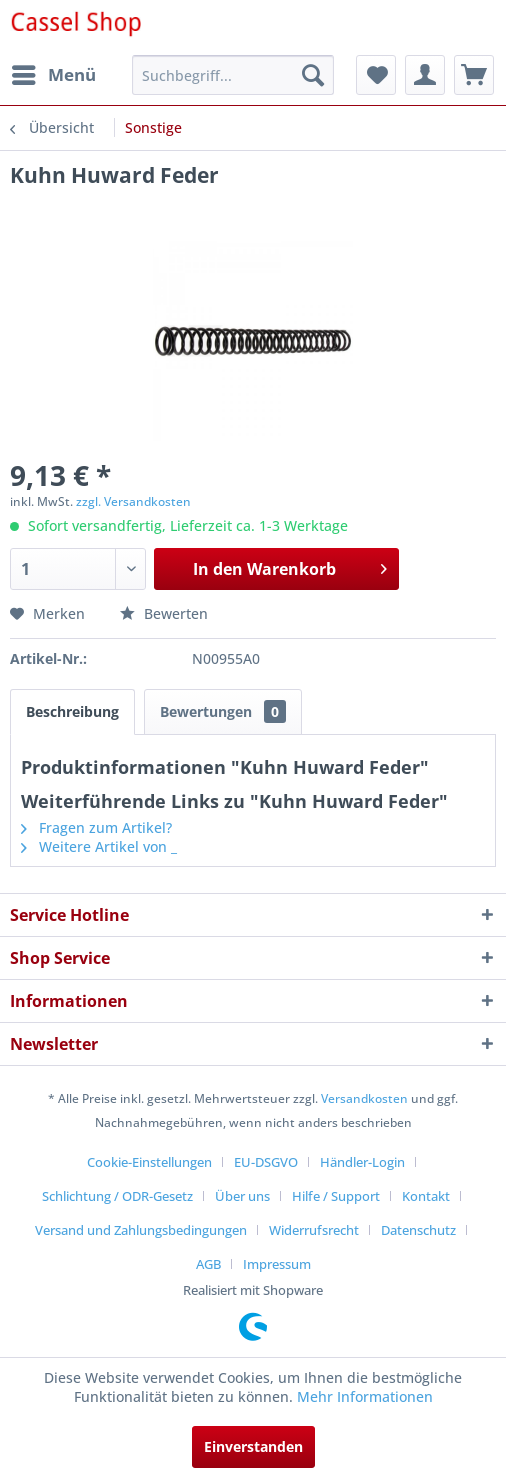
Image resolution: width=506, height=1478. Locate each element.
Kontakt (426, 1196)
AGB (208, 1264)
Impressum (277, 1264)
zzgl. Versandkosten (133, 501)
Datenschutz (418, 1230)
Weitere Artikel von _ (99, 846)
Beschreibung (72, 711)
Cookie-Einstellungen (149, 1162)
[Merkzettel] (376, 75)
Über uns (242, 1196)
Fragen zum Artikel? (96, 827)
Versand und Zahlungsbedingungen (141, 1230)
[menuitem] (53, 75)
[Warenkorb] (474, 75)
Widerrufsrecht (314, 1230)
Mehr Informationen (365, 1396)
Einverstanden (253, 1446)
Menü (54, 72)
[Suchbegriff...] (233, 75)
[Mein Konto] (425, 75)
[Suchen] (313, 75)
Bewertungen (223, 711)
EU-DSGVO (266, 1162)
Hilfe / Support (336, 1196)
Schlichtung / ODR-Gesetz (117, 1196)
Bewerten (164, 613)
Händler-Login (362, 1162)
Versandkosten (364, 1098)
